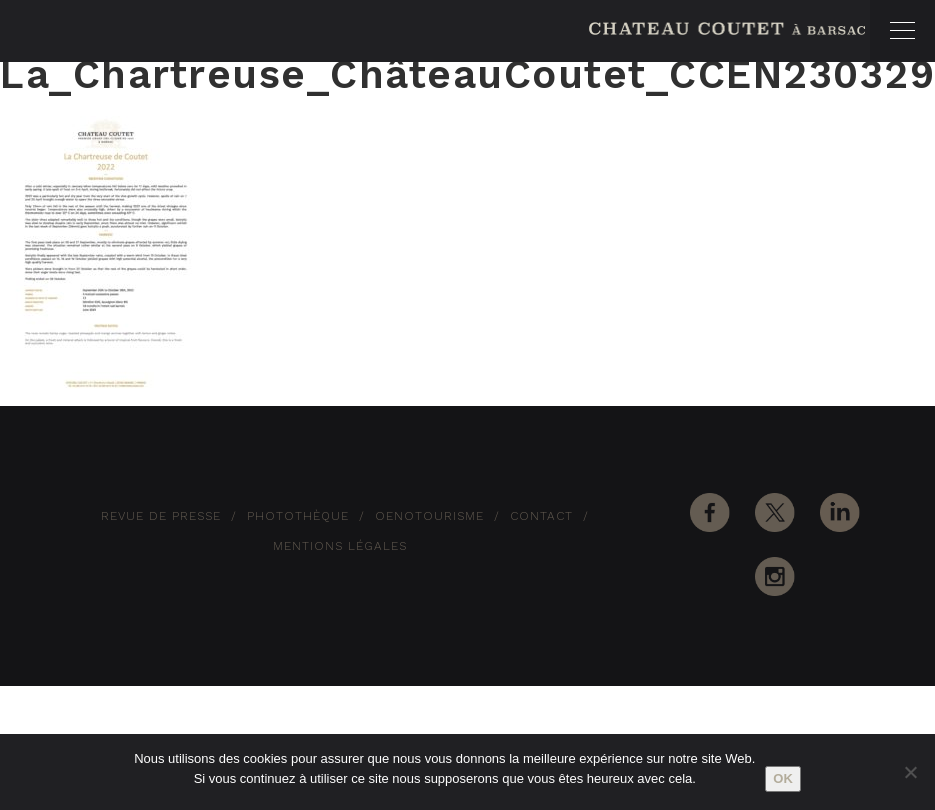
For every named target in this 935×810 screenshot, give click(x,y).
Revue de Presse (161, 516)
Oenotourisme (429, 516)
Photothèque (298, 516)
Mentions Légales (340, 546)
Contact (541, 516)
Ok (783, 778)
